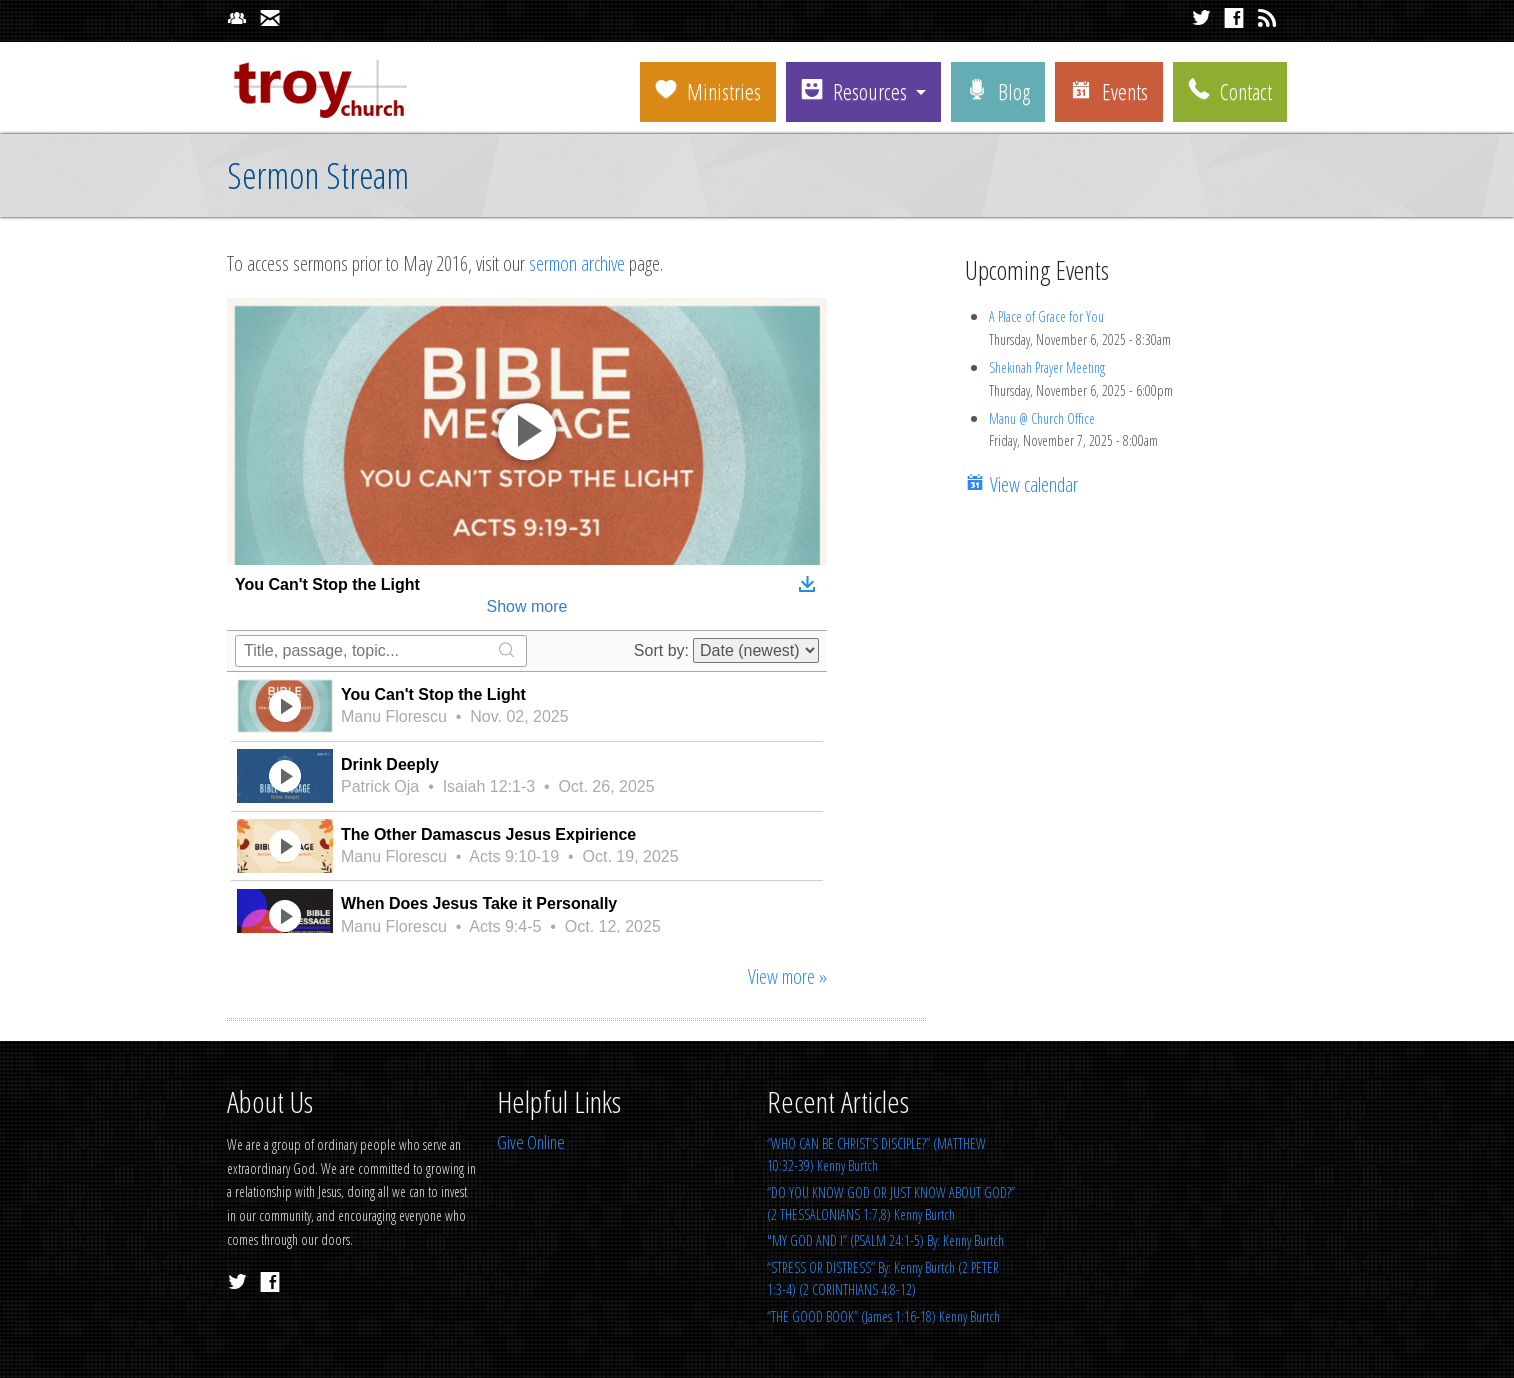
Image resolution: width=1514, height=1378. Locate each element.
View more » (787, 976)
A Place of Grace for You (1046, 316)
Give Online (531, 1142)
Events (1109, 91)
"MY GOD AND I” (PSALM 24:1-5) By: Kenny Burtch (885, 1240)
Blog (998, 91)
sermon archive (577, 263)
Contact (1230, 91)
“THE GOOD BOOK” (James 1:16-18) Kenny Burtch (883, 1316)
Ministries (708, 91)
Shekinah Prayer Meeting (1047, 367)
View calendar (1031, 484)
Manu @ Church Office (1042, 418)
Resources (854, 91)
